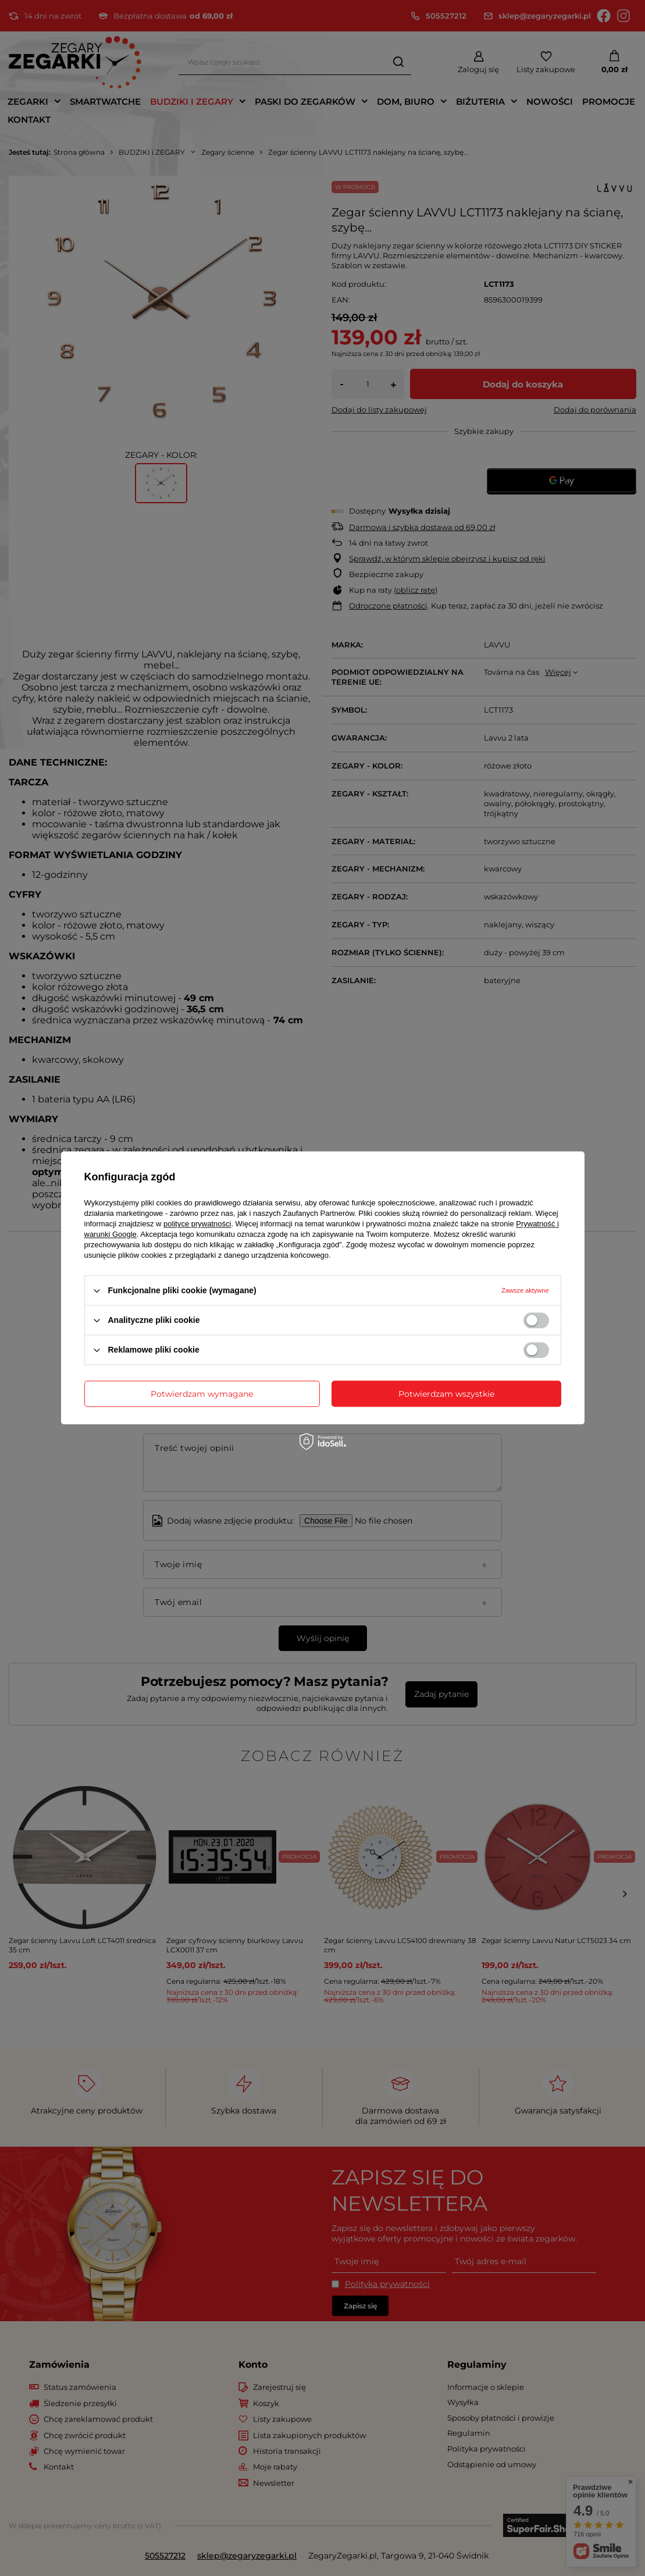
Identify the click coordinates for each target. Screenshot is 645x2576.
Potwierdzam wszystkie (446, 1394)
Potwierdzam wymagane (202, 1394)
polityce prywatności (197, 1223)
